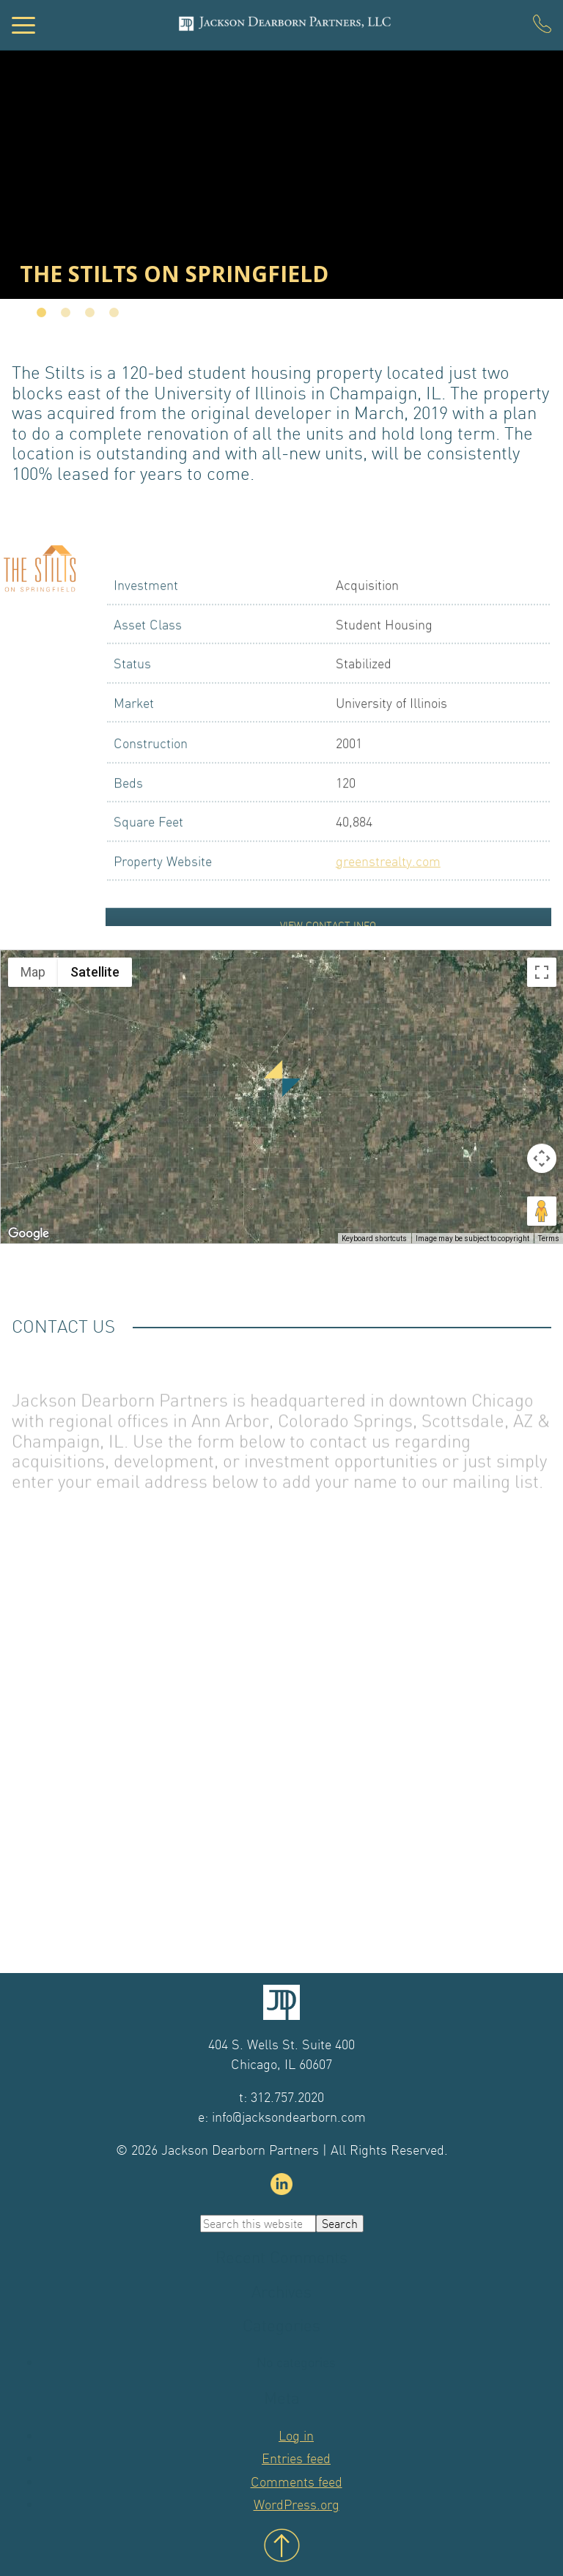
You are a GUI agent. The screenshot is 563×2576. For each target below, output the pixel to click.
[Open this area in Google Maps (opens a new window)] (28, 1233)
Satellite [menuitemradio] (94, 972)
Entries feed (296, 2458)
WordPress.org (296, 2504)
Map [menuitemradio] (33, 972)
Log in (296, 2435)
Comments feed (296, 2481)
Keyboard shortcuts (374, 1239)
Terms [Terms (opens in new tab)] (548, 1239)
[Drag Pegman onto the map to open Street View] (541, 1211)
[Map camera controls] (541, 1158)
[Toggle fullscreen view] (541, 972)
